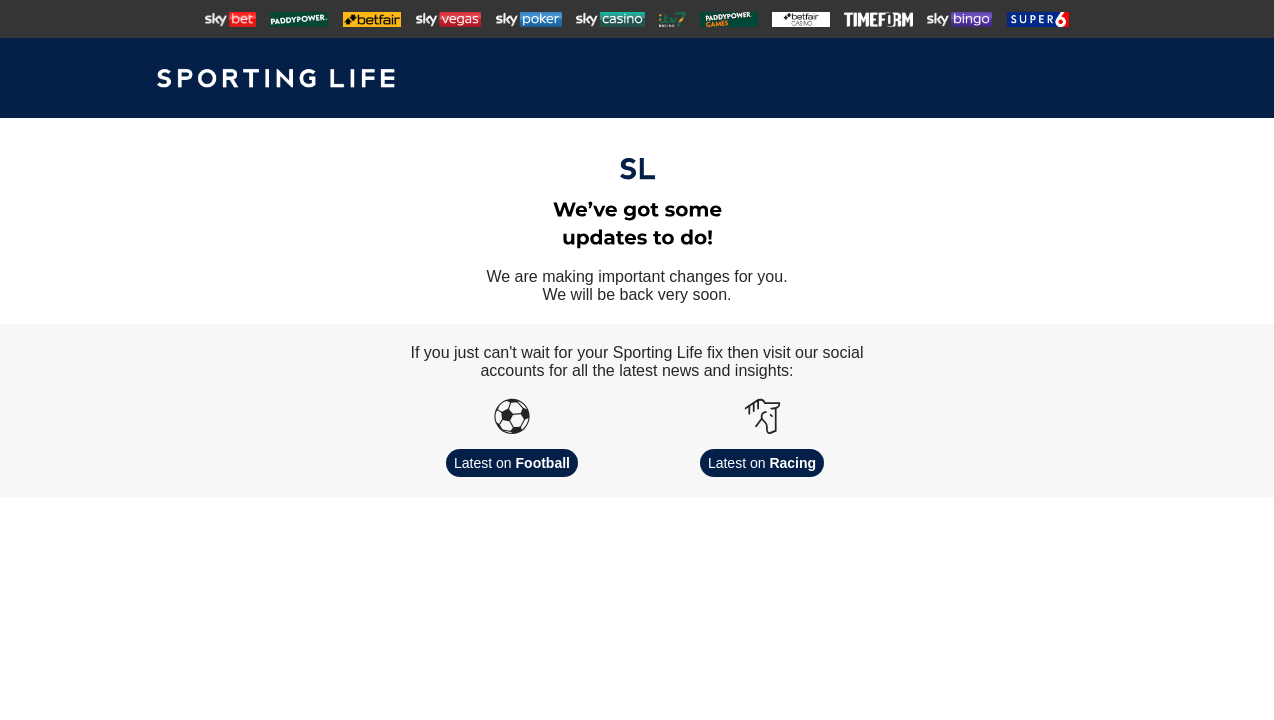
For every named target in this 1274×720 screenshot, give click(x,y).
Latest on (512, 463)
